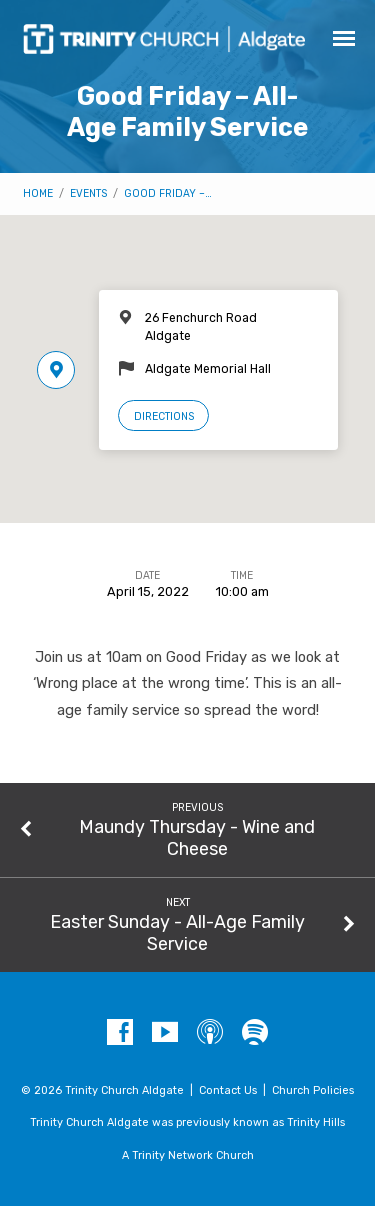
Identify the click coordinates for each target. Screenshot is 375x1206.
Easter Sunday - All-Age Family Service (177, 932)
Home (38, 193)
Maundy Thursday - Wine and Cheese (197, 837)
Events (88, 193)
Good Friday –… (168, 193)
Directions (164, 416)
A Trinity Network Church (188, 1155)
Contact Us (228, 1090)
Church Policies (313, 1090)
